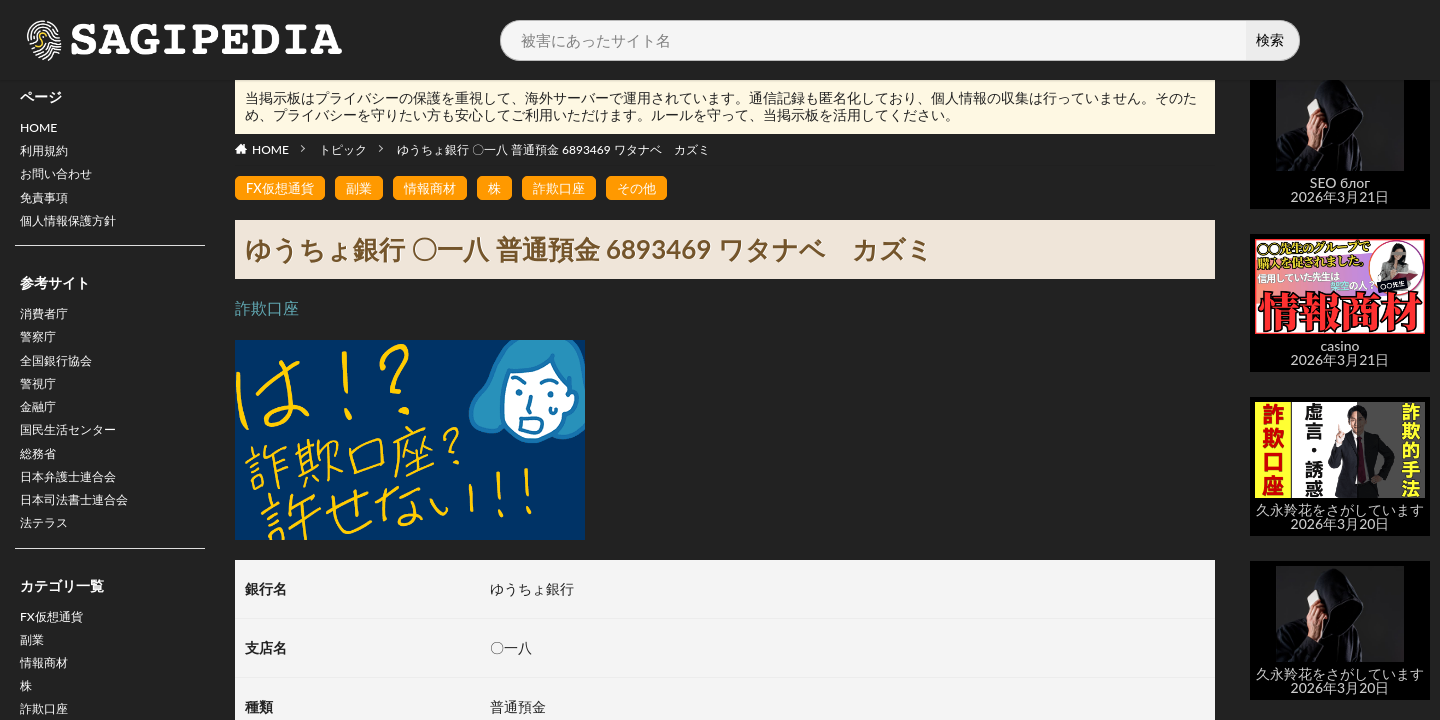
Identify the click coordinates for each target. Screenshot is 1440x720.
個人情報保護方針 (76, 233)
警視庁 (41, 407)
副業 (34, 685)
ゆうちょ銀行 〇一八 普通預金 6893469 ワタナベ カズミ (553, 149)
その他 (654, 188)
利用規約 (48, 155)
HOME (41, 129)
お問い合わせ (62, 181)
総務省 (41, 485)
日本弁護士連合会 (76, 511)
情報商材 (439, 188)
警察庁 (41, 355)
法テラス (48, 563)
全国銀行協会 (62, 381)
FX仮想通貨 (56, 659)
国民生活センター (76, 459)
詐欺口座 (573, 188)
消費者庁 (48, 329)
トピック (343, 149)
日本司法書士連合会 (83, 537)
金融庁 (41, 433)
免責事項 (48, 207)
